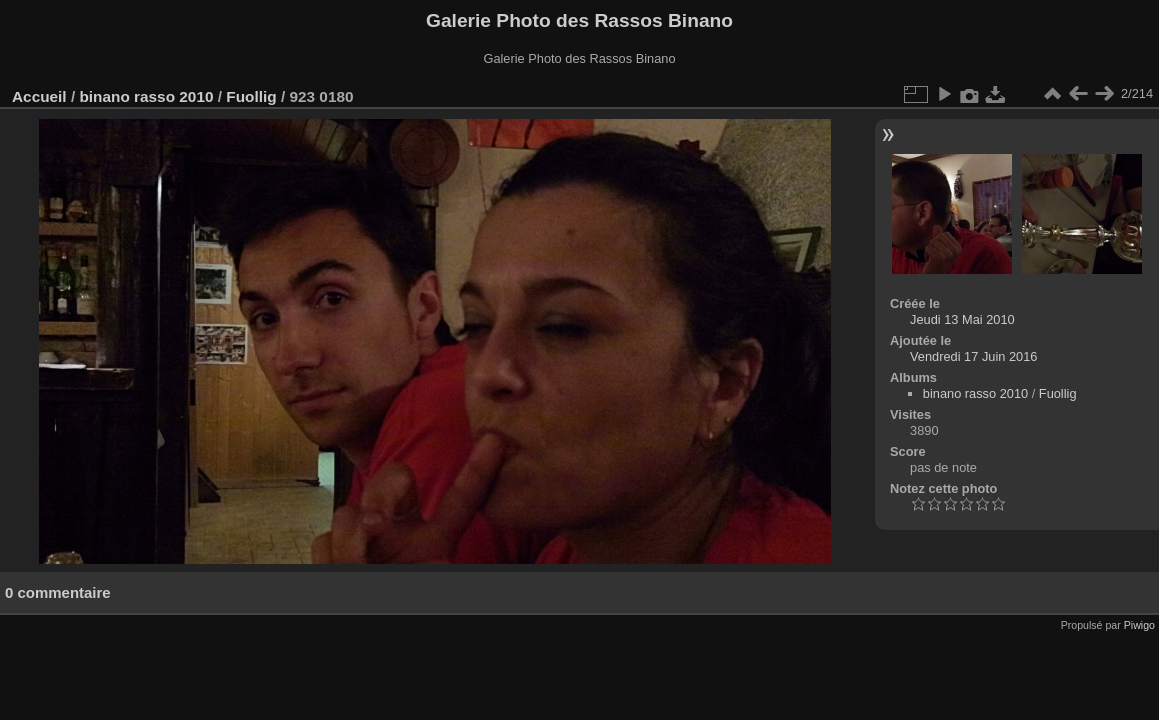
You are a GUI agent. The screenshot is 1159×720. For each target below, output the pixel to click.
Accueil (39, 96)
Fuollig (251, 96)
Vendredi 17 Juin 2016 (973, 356)
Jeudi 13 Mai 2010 (962, 319)
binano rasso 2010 (146, 96)
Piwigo (1139, 625)
